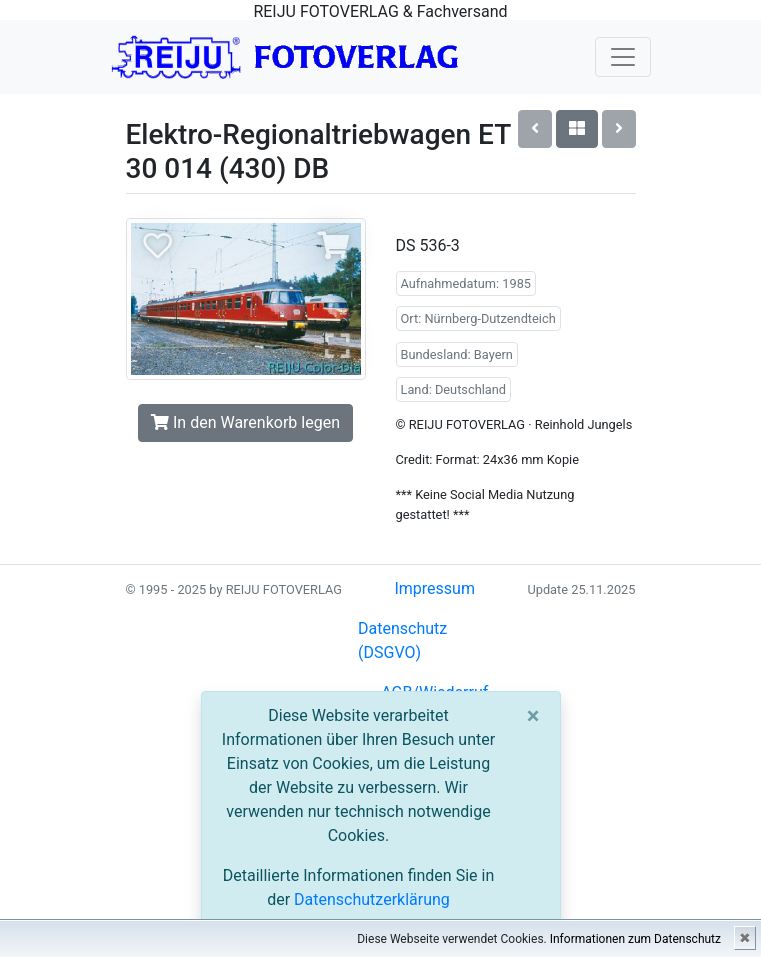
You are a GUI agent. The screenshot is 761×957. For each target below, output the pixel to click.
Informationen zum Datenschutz (635, 939)
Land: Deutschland (454, 389)
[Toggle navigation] (623, 57)
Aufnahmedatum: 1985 (466, 283)
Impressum (434, 588)
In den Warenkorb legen (245, 422)
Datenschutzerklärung (372, 899)
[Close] (533, 716)
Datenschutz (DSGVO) (402, 640)
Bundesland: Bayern (457, 354)
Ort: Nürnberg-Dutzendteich (478, 318)
